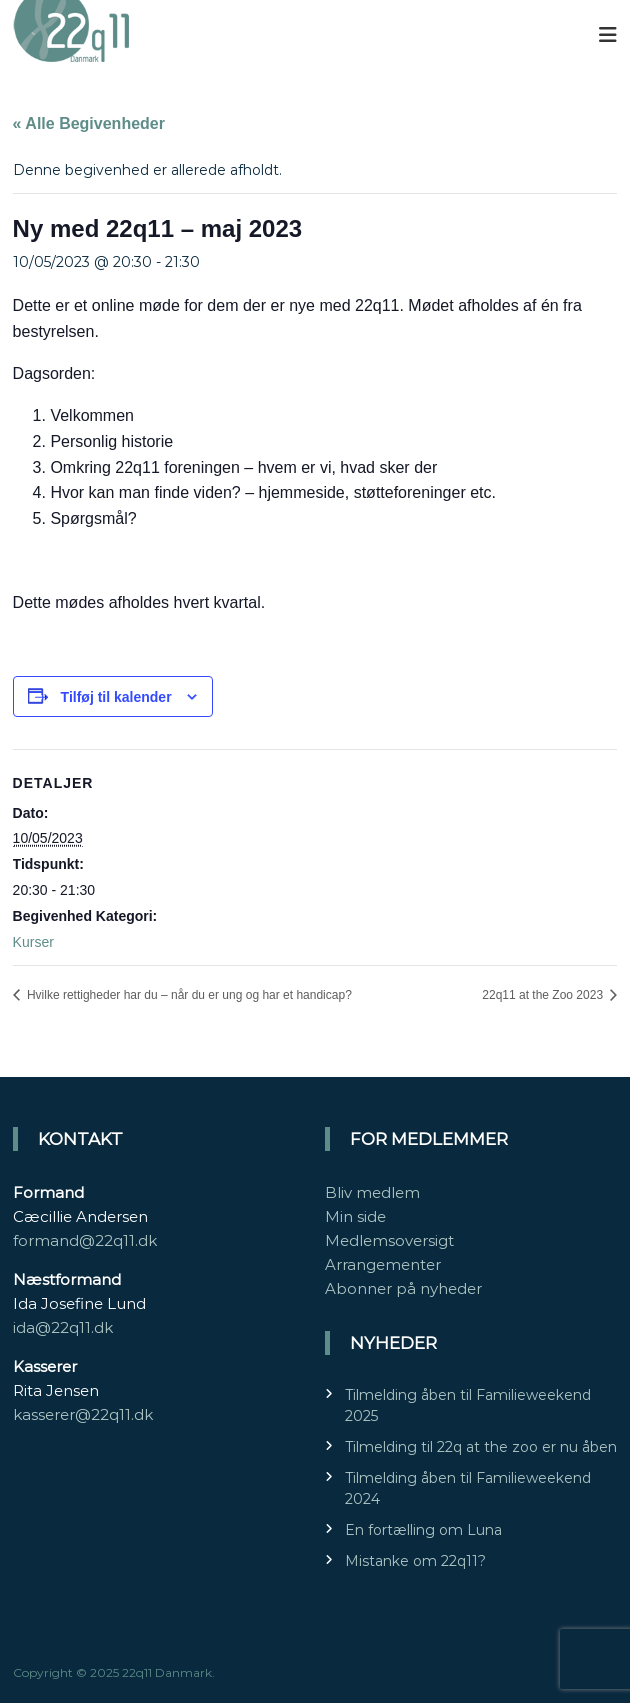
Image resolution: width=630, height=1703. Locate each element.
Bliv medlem (372, 1192)
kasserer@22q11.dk (83, 1414)
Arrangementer (383, 1264)
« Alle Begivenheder (89, 123)
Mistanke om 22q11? (415, 1561)
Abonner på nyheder (403, 1288)
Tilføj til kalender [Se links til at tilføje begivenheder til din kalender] (116, 697)
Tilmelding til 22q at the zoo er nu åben (481, 1447)
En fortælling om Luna (423, 1530)
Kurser (33, 942)
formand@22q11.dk (85, 1240)
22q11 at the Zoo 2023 (544, 995)
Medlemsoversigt (389, 1240)
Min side (355, 1216)
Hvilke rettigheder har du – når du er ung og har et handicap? (188, 995)
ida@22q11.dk (63, 1327)
